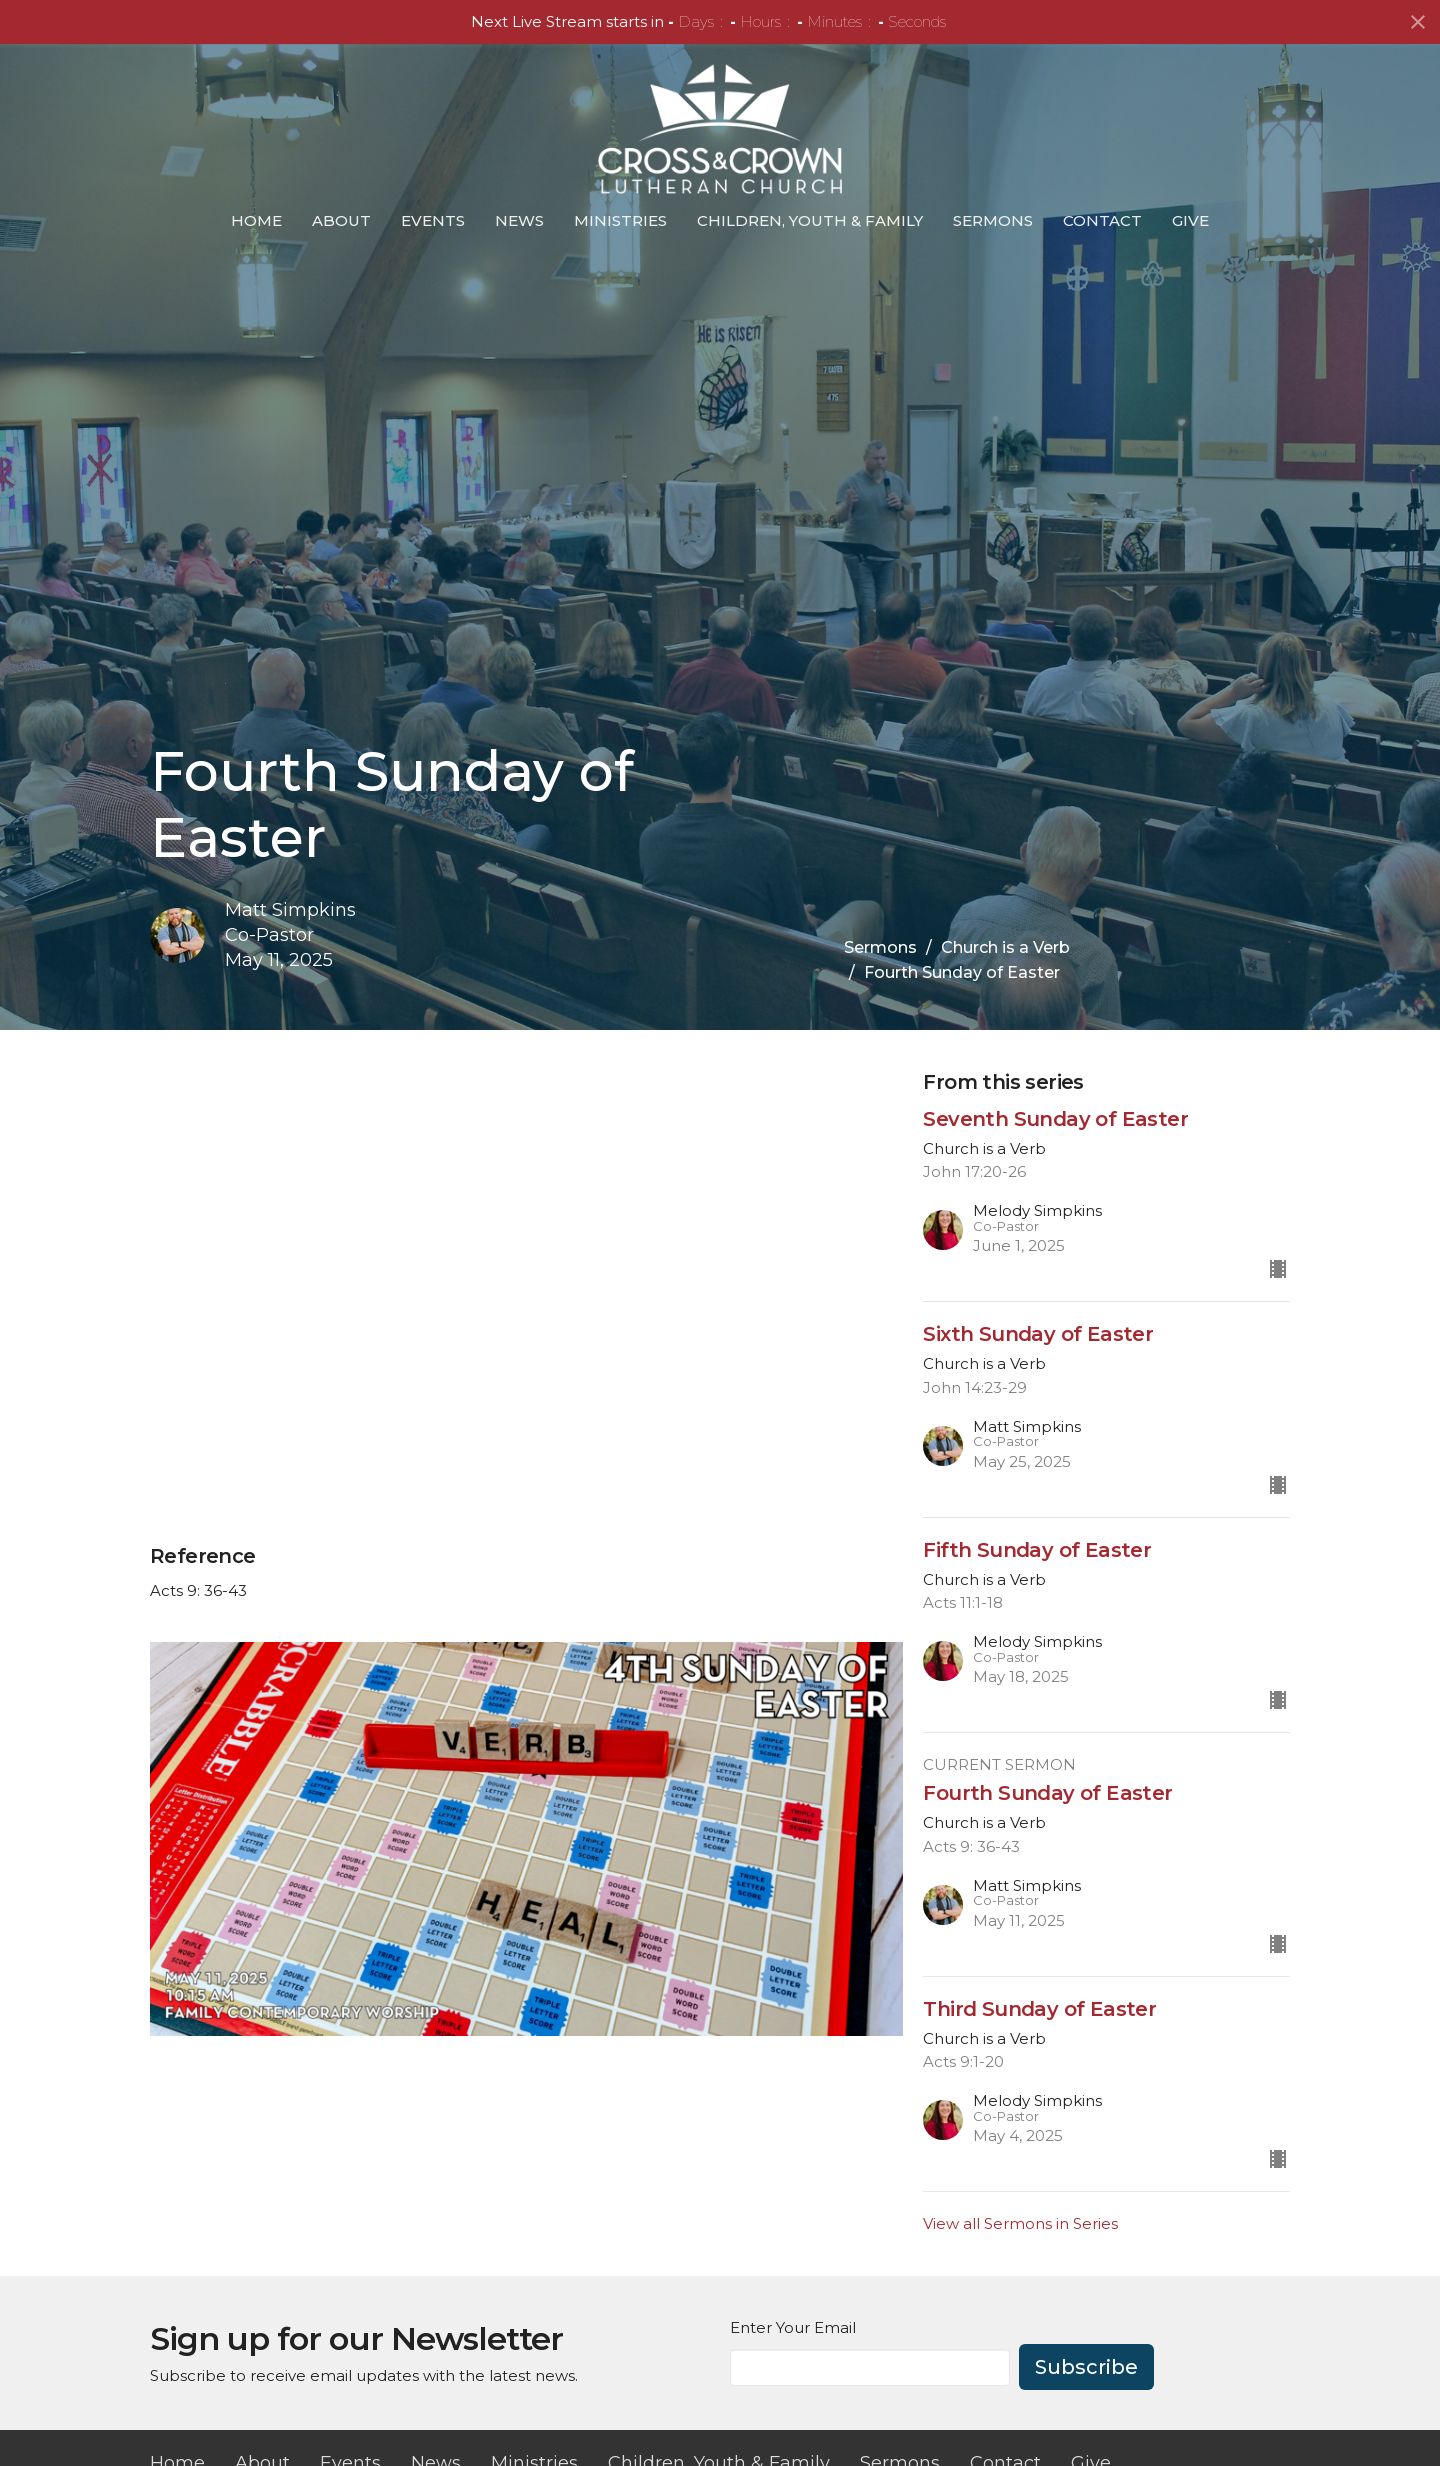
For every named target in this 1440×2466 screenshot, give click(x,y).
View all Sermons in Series (1020, 2223)
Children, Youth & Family (810, 220)
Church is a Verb (1005, 947)
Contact (1102, 220)
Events (433, 220)
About (341, 220)
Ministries (620, 220)
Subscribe (1086, 2367)
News (519, 220)
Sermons (993, 220)
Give (1190, 220)
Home (256, 220)
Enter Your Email (793, 2327)
